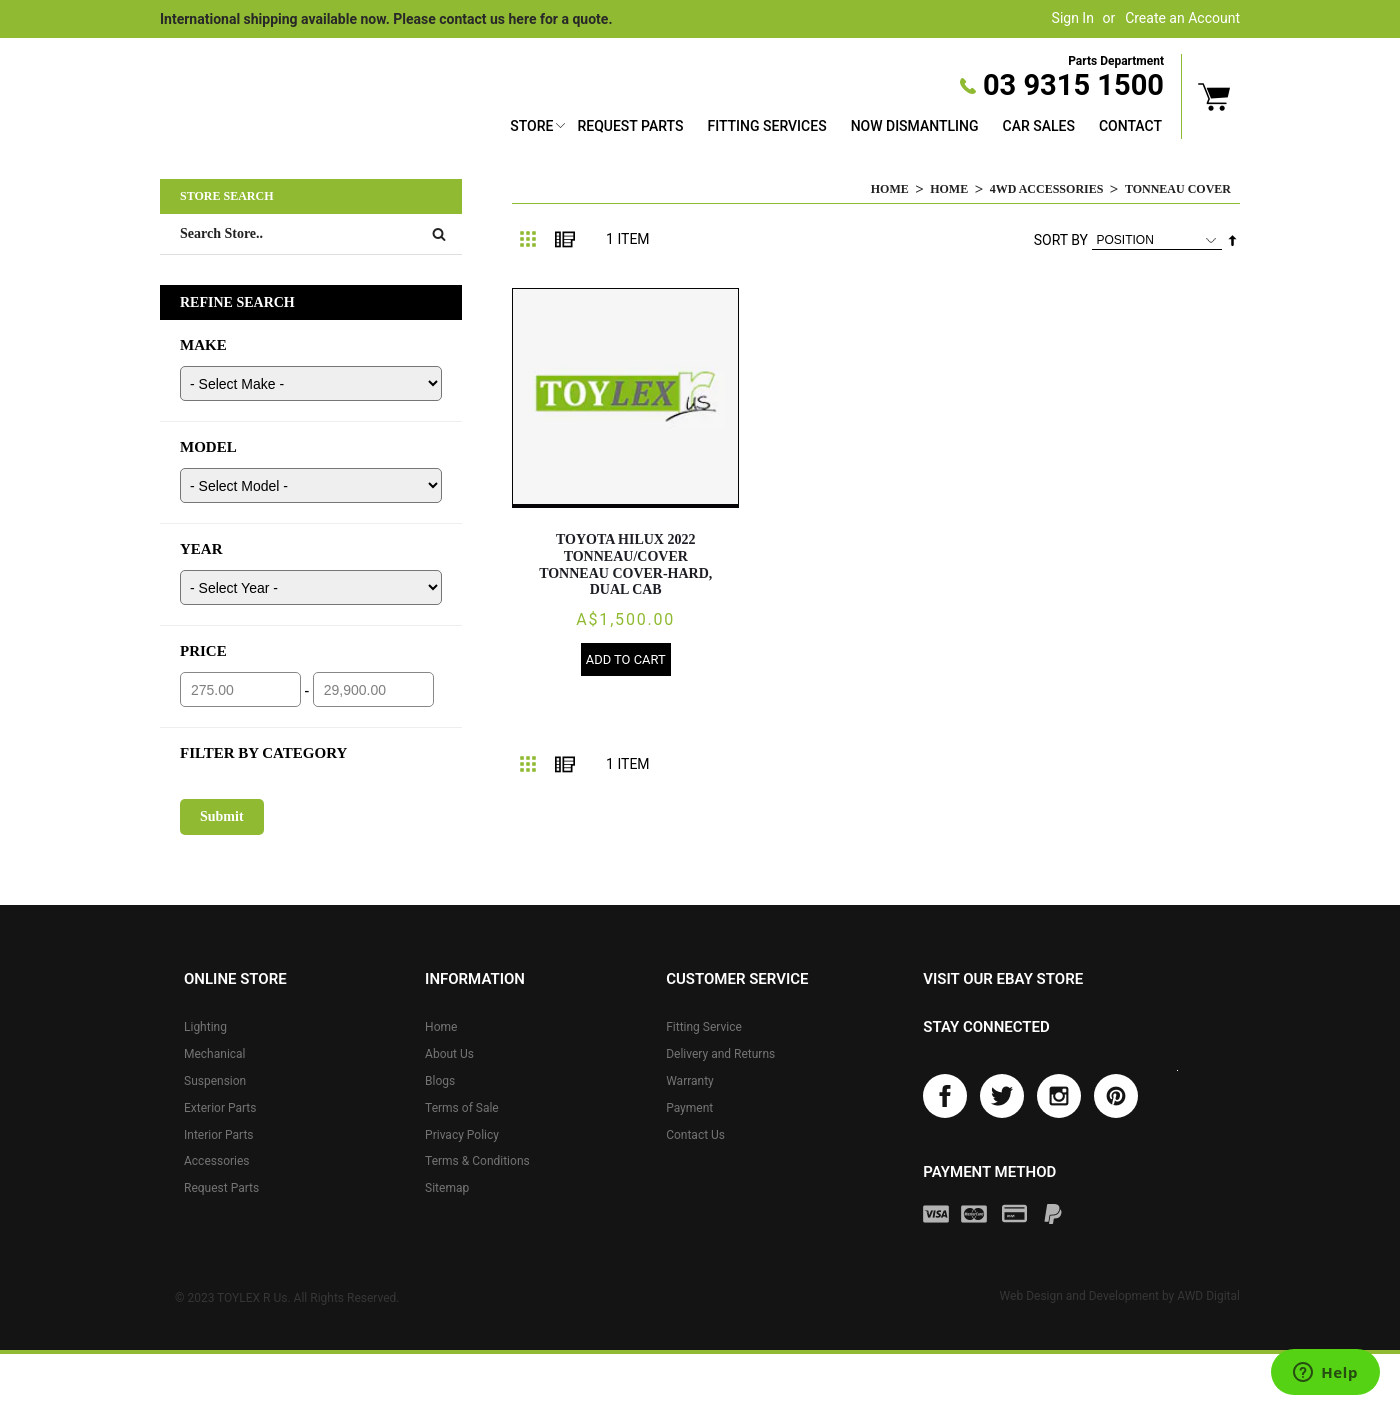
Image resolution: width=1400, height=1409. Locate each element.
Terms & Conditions (477, 1161)
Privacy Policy (462, 1135)
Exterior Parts (220, 1108)
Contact (1130, 126)
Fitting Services (766, 126)
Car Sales (1039, 126)
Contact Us (695, 1135)
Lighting (205, 1027)
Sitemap (447, 1188)
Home (890, 189)
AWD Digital (1208, 1298)
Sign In (1073, 18)
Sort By (1061, 240)
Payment (689, 1108)
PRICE (203, 651)
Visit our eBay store (1003, 979)
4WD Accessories (1047, 189)
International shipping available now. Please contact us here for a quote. (386, 19)
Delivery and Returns (720, 1054)
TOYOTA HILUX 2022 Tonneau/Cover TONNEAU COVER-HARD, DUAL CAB (625, 564)
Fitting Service (704, 1027)
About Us (449, 1054)
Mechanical (215, 1054)
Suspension (215, 1081)
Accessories (217, 1161)
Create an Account (1182, 18)
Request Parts (630, 126)
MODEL (208, 447)
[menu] (836, 128)
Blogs (440, 1081)
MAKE (203, 345)
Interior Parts (219, 1135)
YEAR (201, 549)
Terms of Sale (462, 1108)
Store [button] (531, 126)
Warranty (690, 1081)
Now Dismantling (915, 126)
